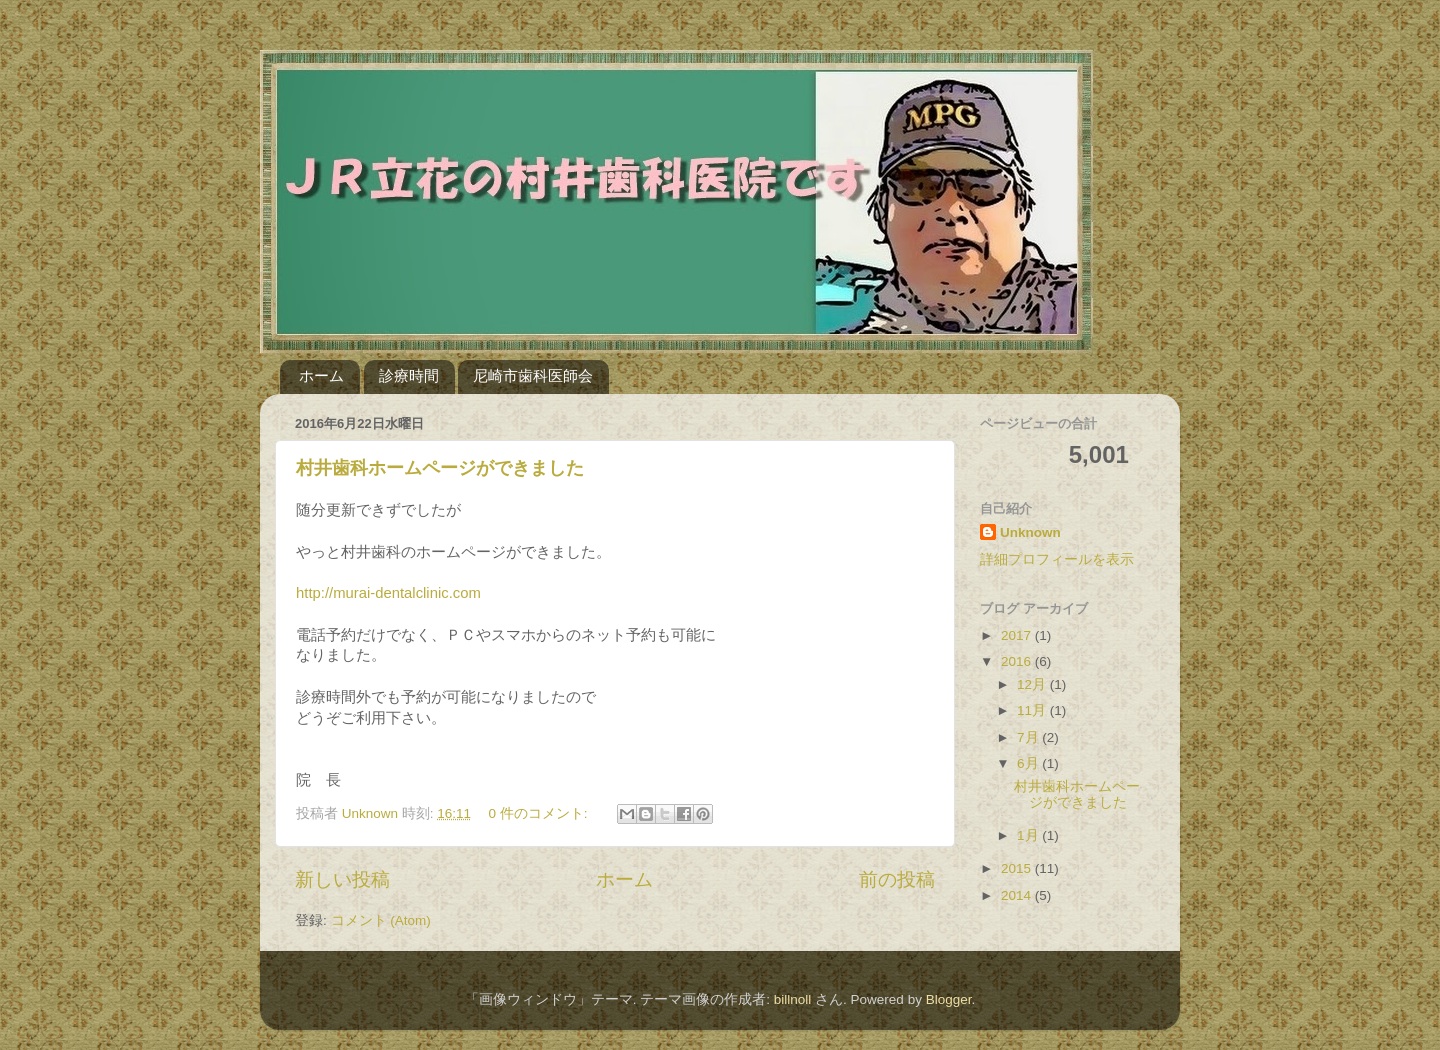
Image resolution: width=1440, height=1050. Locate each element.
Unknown (1030, 532)
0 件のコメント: (539, 813)
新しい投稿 (342, 879)
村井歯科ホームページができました (440, 468)
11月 (1033, 710)
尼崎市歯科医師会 (533, 375)
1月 (1029, 835)
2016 (1018, 661)
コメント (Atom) (381, 920)
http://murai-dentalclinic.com (388, 593)
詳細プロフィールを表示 (1057, 559)
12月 (1033, 684)
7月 (1029, 737)
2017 (1018, 635)
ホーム (321, 375)
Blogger (949, 999)
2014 (1018, 895)
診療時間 (409, 375)
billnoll (793, 999)
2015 (1018, 868)
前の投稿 (897, 879)
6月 (1029, 763)
